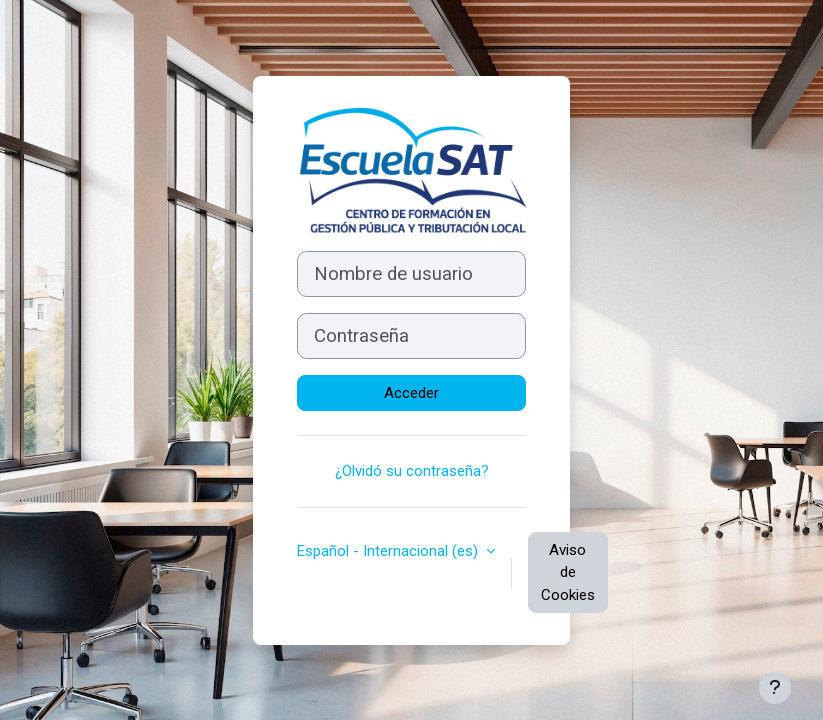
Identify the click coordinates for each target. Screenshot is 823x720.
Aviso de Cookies (568, 572)
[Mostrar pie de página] (775, 688)
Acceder (411, 393)
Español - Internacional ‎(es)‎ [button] (389, 551)
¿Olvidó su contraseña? (412, 471)
